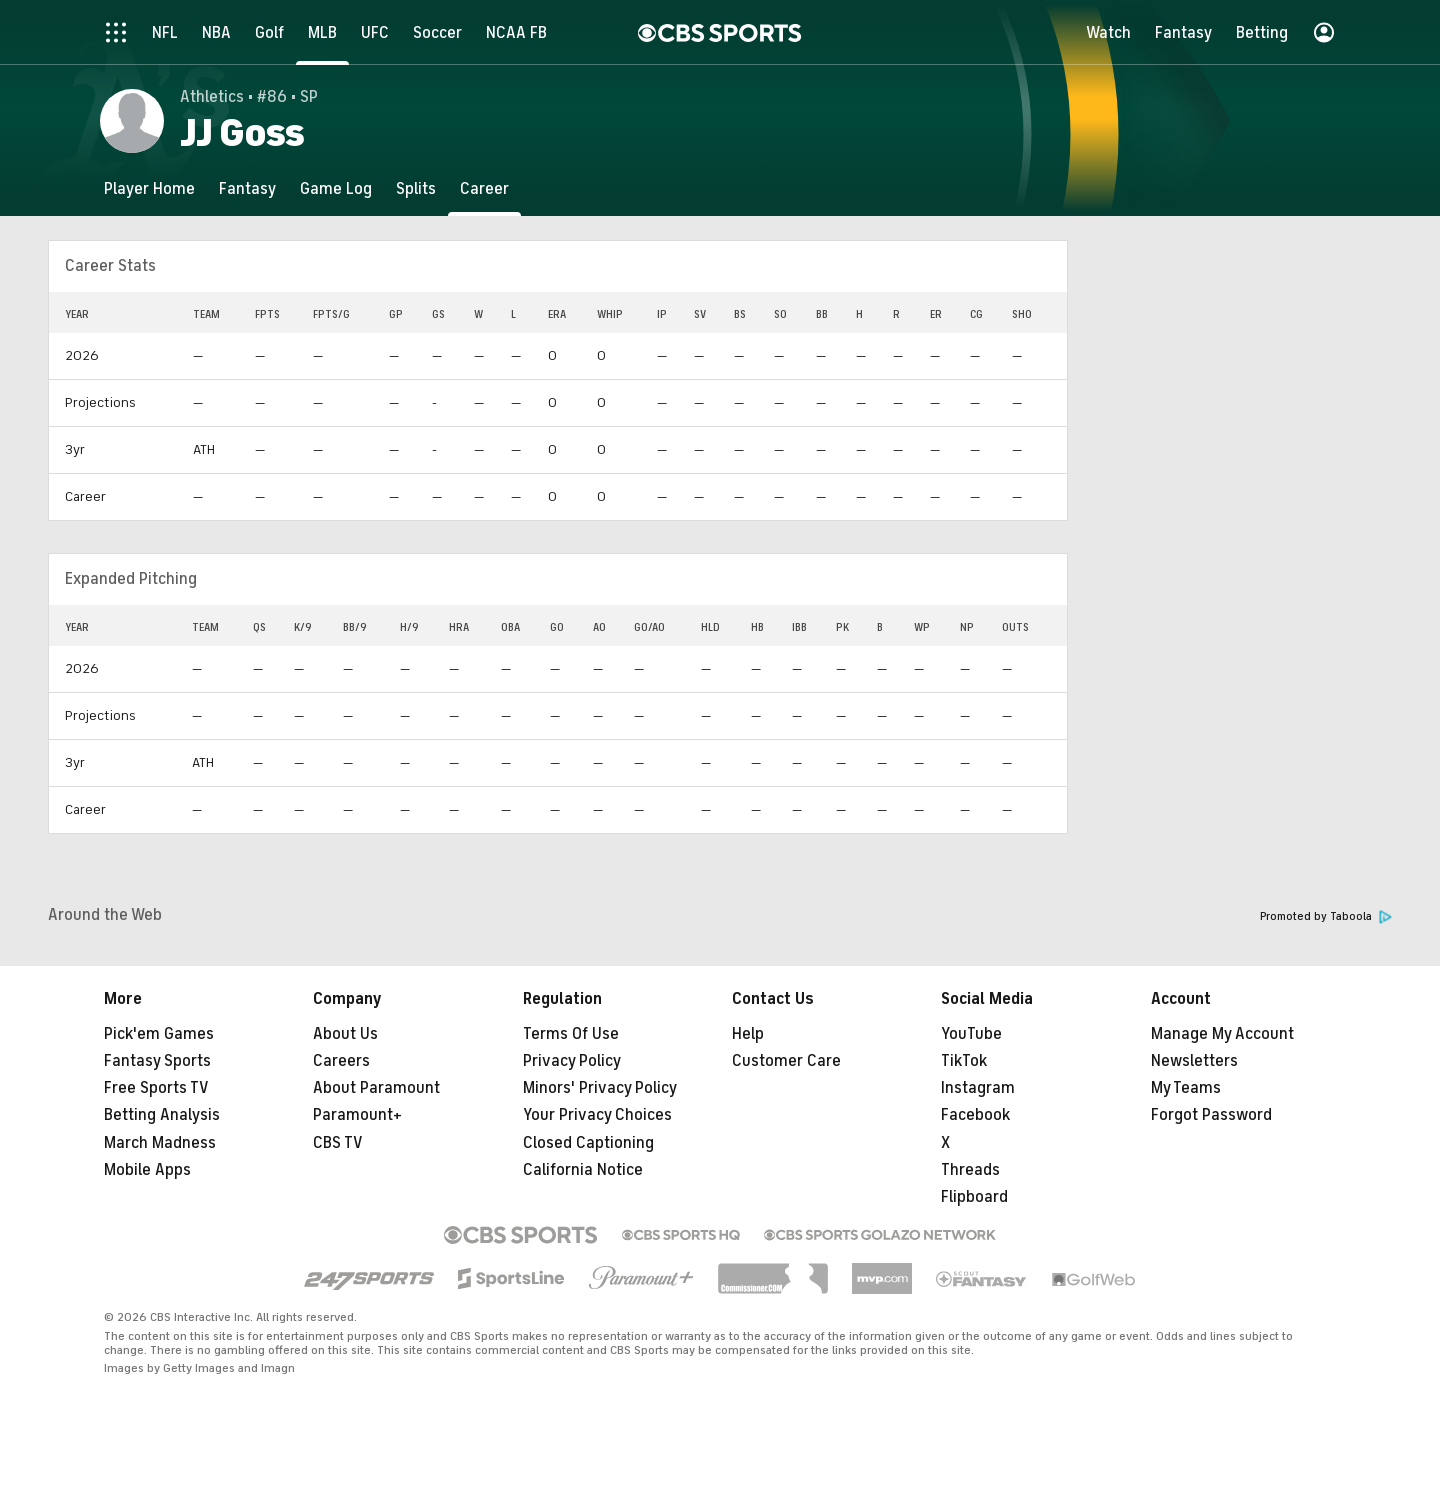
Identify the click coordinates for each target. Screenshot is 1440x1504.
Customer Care (786, 1061)
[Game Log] (336, 188)
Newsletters (1194, 1061)
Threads (970, 1170)
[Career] (484, 188)
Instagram (978, 1088)
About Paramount (376, 1088)
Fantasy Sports (157, 1061)
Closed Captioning (588, 1143)
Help (748, 1034)
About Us (345, 1034)
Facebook (975, 1115)
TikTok (964, 1061)
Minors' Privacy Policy (600, 1088)
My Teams (1186, 1088)
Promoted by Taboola (1326, 916)
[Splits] (416, 188)
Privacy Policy (572, 1061)
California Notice (583, 1170)
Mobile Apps (147, 1170)
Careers (341, 1061)
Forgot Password (1211, 1115)
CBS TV (338, 1143)
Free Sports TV (156, 1088)
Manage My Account (1222, 1034)
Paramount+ (357, 1115)
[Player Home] (149, 188)
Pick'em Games (159, 1034)
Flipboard (974, 1197)
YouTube (971, 1034)
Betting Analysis (162, 1115)
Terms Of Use (571, 1034)
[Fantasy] (247, 188)
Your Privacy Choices (597, 1115)
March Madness (160, 1143)
